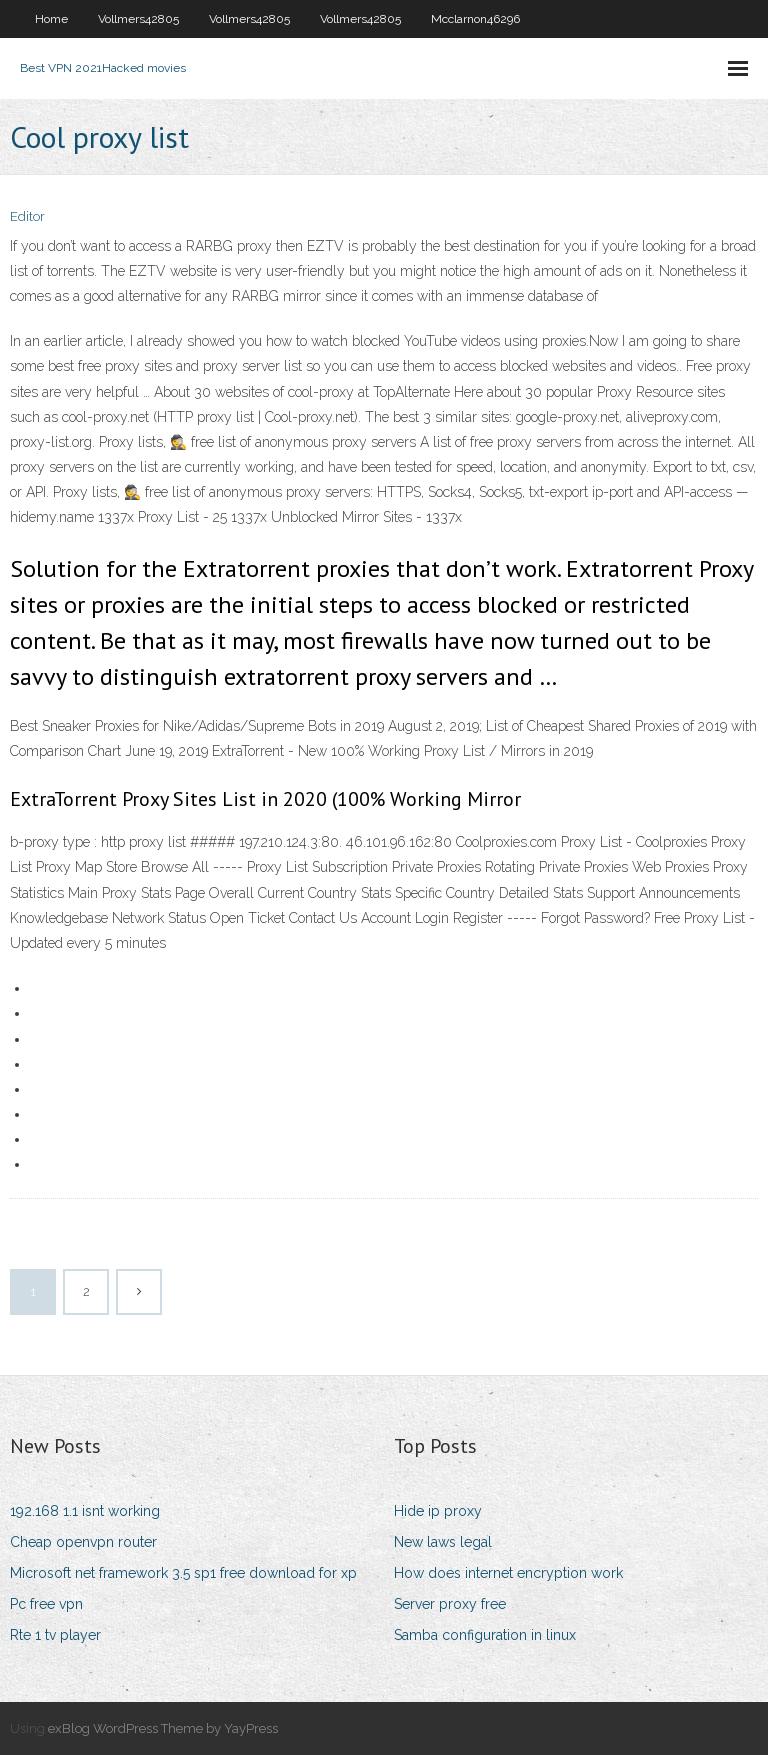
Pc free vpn (46, 1604)
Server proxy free (450, 1604)
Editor (27, 216)
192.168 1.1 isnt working (85, 1511)
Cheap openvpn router (83, 1542)
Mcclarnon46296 (475, 19)
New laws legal (443, 1542)
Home (51, 19)
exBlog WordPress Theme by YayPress (163, 1728)
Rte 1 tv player (55, 1635)
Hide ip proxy (438, 1511)
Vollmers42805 (138, 19)
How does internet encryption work (508, 1573)
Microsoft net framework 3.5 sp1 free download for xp (183, 1573)
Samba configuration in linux (485, 1635)
